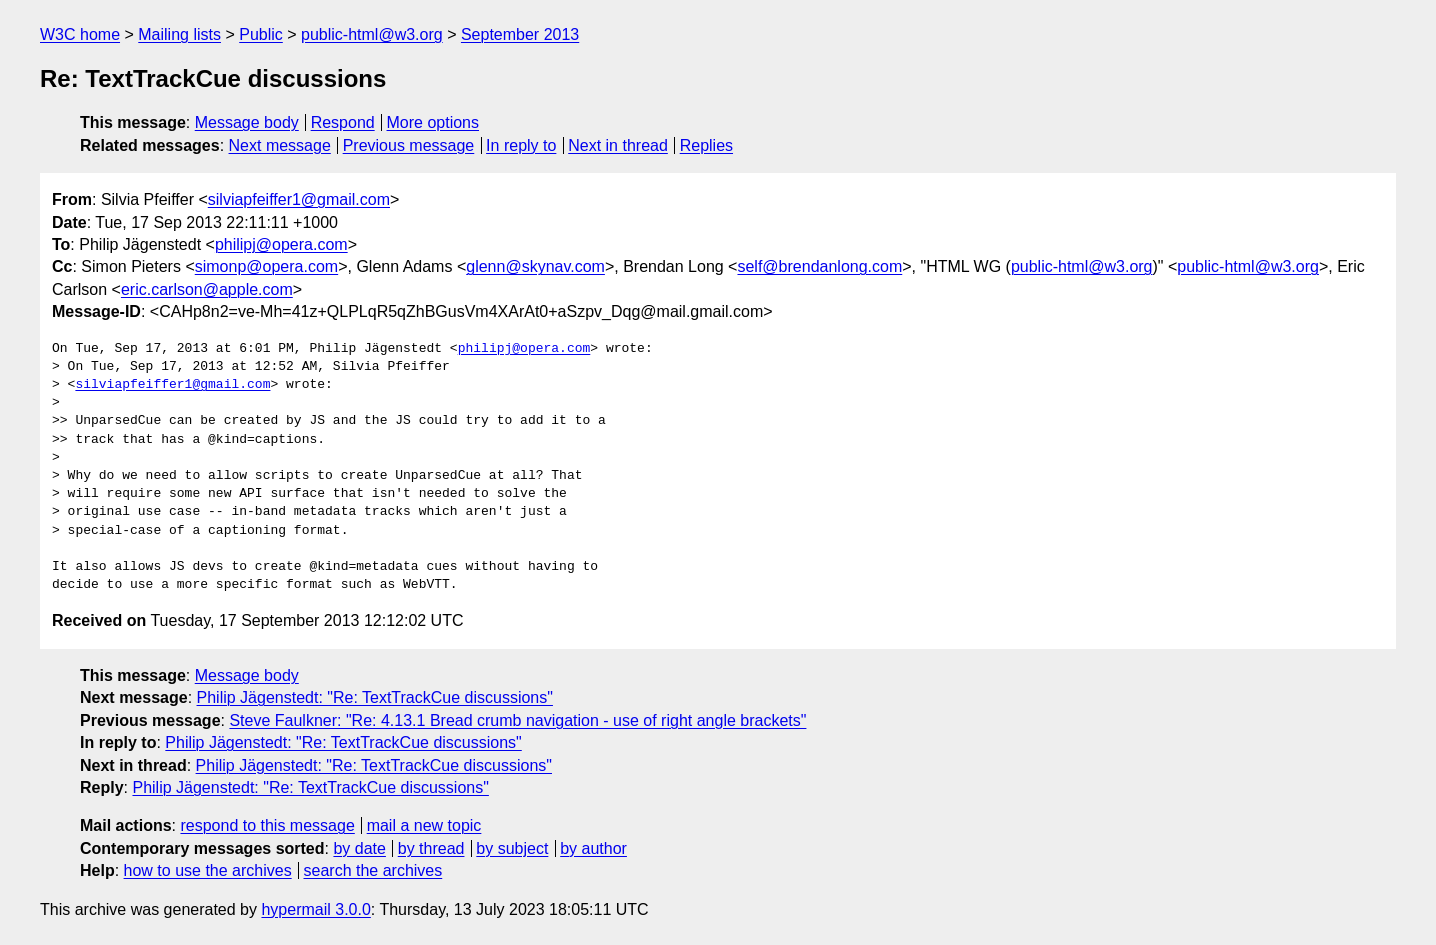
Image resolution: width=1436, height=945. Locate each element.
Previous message (409, 145)
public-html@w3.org (372, 34)
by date (359, 848)
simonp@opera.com (266, 266)
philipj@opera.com (281, 244)
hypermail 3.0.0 (315, 909)
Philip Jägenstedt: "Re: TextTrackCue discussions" (375, 697)
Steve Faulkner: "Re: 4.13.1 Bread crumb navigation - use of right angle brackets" (517, 720)
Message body (247, 122)
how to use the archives (208, 870)
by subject (512, 848)
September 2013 (520, 34)
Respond (343, 122)
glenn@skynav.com (535, 266)
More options (433, 122)
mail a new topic (424, 825)
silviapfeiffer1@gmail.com (299, 199)
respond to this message (267, 825)
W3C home (80, 34)
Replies (706, 145)
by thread (431, 848)
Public (261, 34)
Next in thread (618, 145)
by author (593, 848)
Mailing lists (179, 34)
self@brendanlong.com (819, 266)
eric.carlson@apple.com (207, 289)
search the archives (373, 870)
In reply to (521, 145)
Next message (280, 145)
